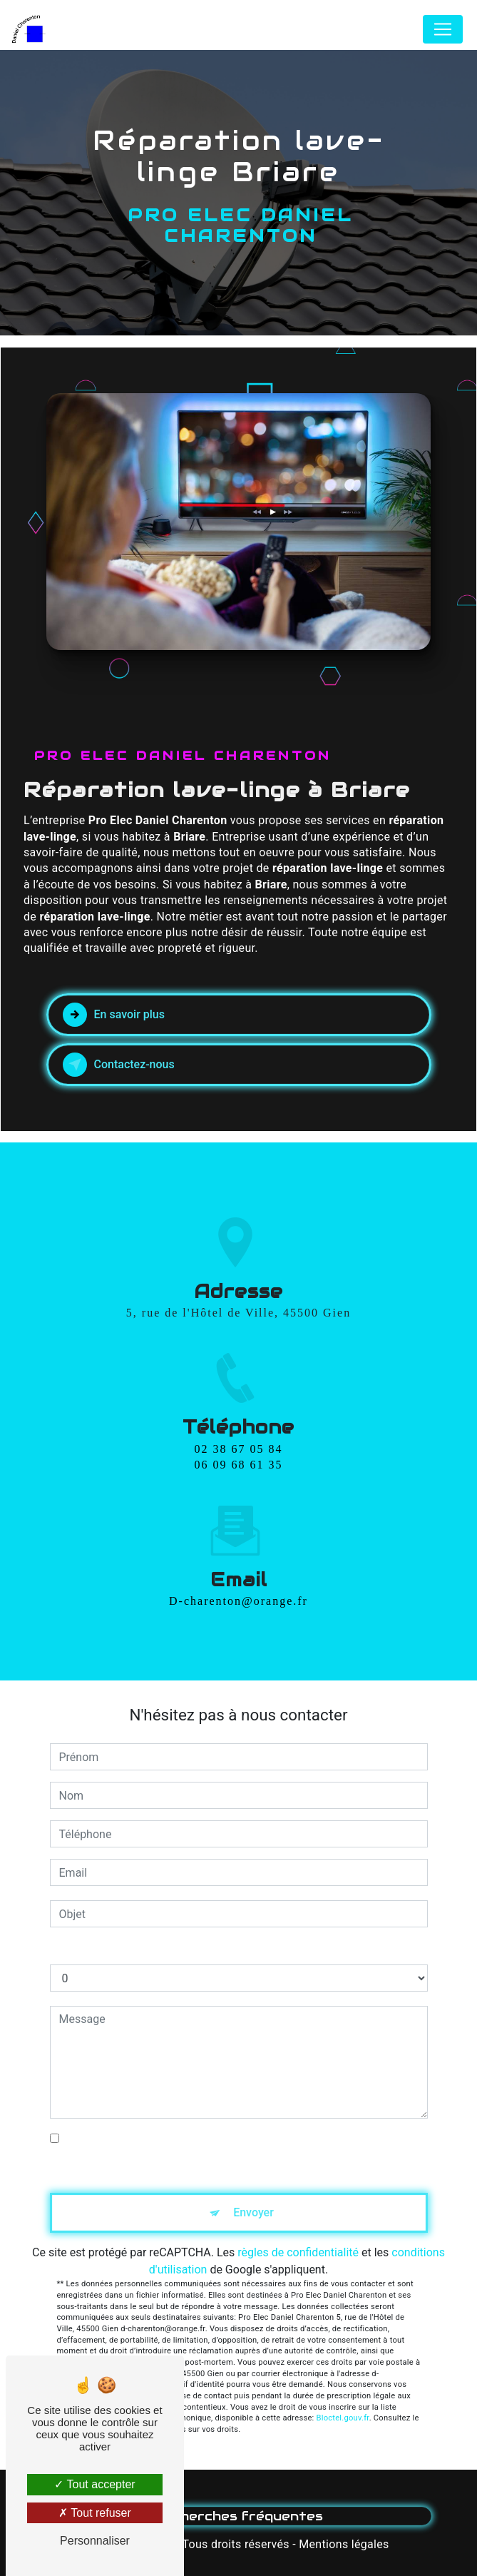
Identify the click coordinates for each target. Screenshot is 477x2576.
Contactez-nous (119, 1065)
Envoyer (253, 2212)
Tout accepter (94, 2484)
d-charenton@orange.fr (238, 1575)
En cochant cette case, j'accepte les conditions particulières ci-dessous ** (243, 2146)
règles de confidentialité (298, 2252)
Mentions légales (344, 2544)
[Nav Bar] (443, 29)
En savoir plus (114, 1015)
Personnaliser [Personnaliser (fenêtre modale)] (95, 2541)
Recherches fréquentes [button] (238, 2516)
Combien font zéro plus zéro (121, 1950)
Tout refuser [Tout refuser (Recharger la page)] (94, 2513)
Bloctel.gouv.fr (343, 2418)
